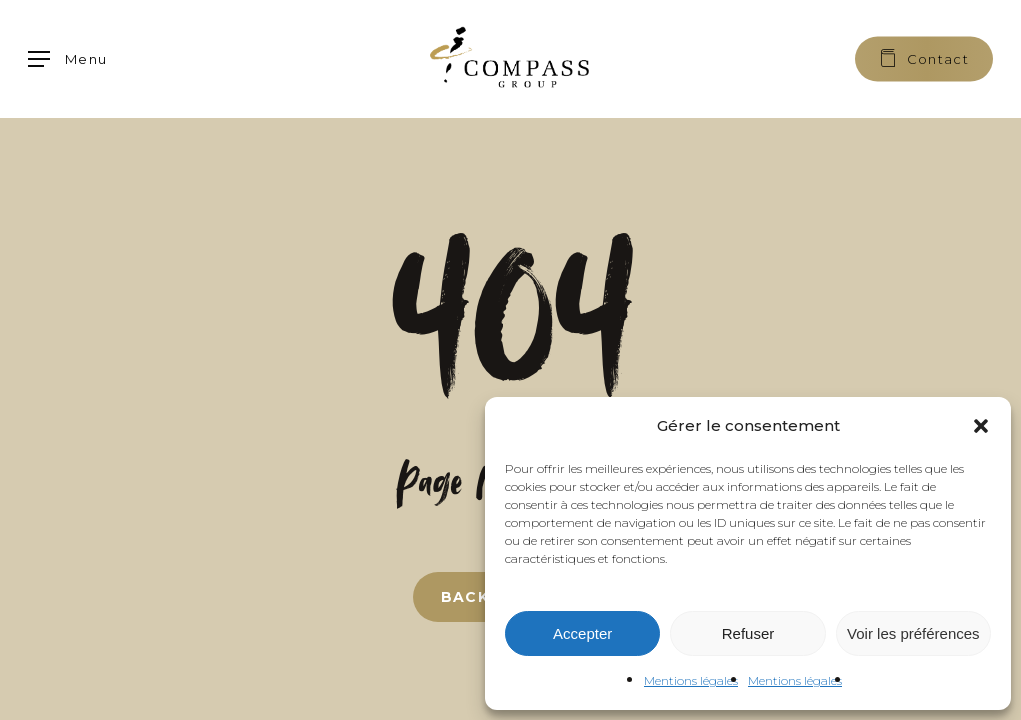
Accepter (582, 633)
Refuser (748, 633)
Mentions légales (691, 680)
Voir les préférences (913, 633)
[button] (981, 426)
